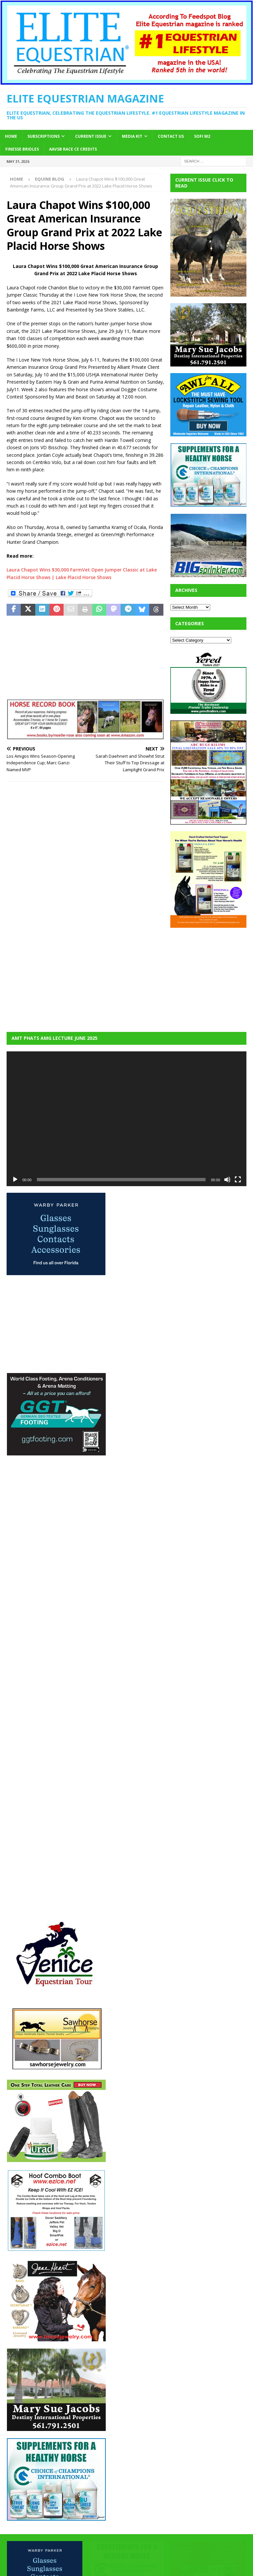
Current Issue (90, 136)
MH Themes (179, 2569)
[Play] (15, 1179)
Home (11, 136)
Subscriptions (43, 136)
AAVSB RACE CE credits (73, 149)
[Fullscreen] (238, 1179)
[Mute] (227, 1179)
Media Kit (132, 136)
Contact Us (171, 136)
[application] (126, 1118)
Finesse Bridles (22, 149)
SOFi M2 (202, 136)
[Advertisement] (211, 975)
